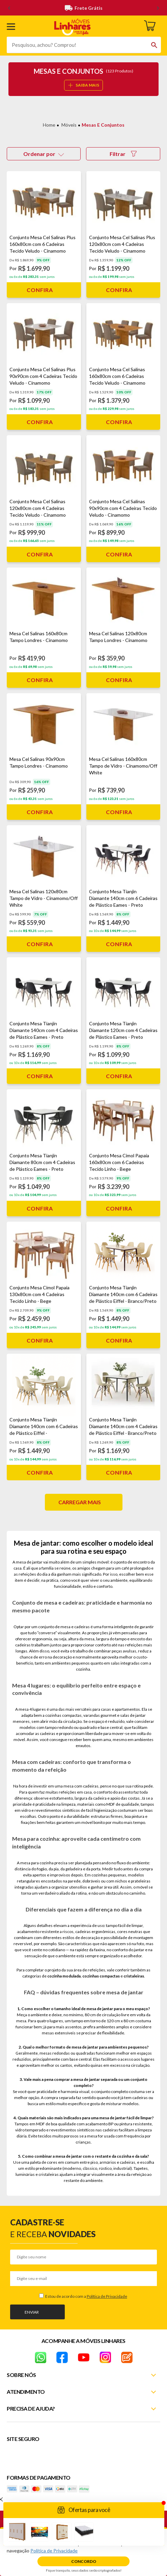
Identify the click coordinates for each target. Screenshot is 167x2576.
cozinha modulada (64, 1975)
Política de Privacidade (107, 2296)
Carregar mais (79, 1502)
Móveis (69, 125)
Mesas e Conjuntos (103, 125)
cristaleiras (133, 1975)
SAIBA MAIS (83, 85)
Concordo (83, 2561)
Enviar (32, 2312)
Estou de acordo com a (86, 2296)
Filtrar (123, 154)
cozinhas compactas (101, 1975)
